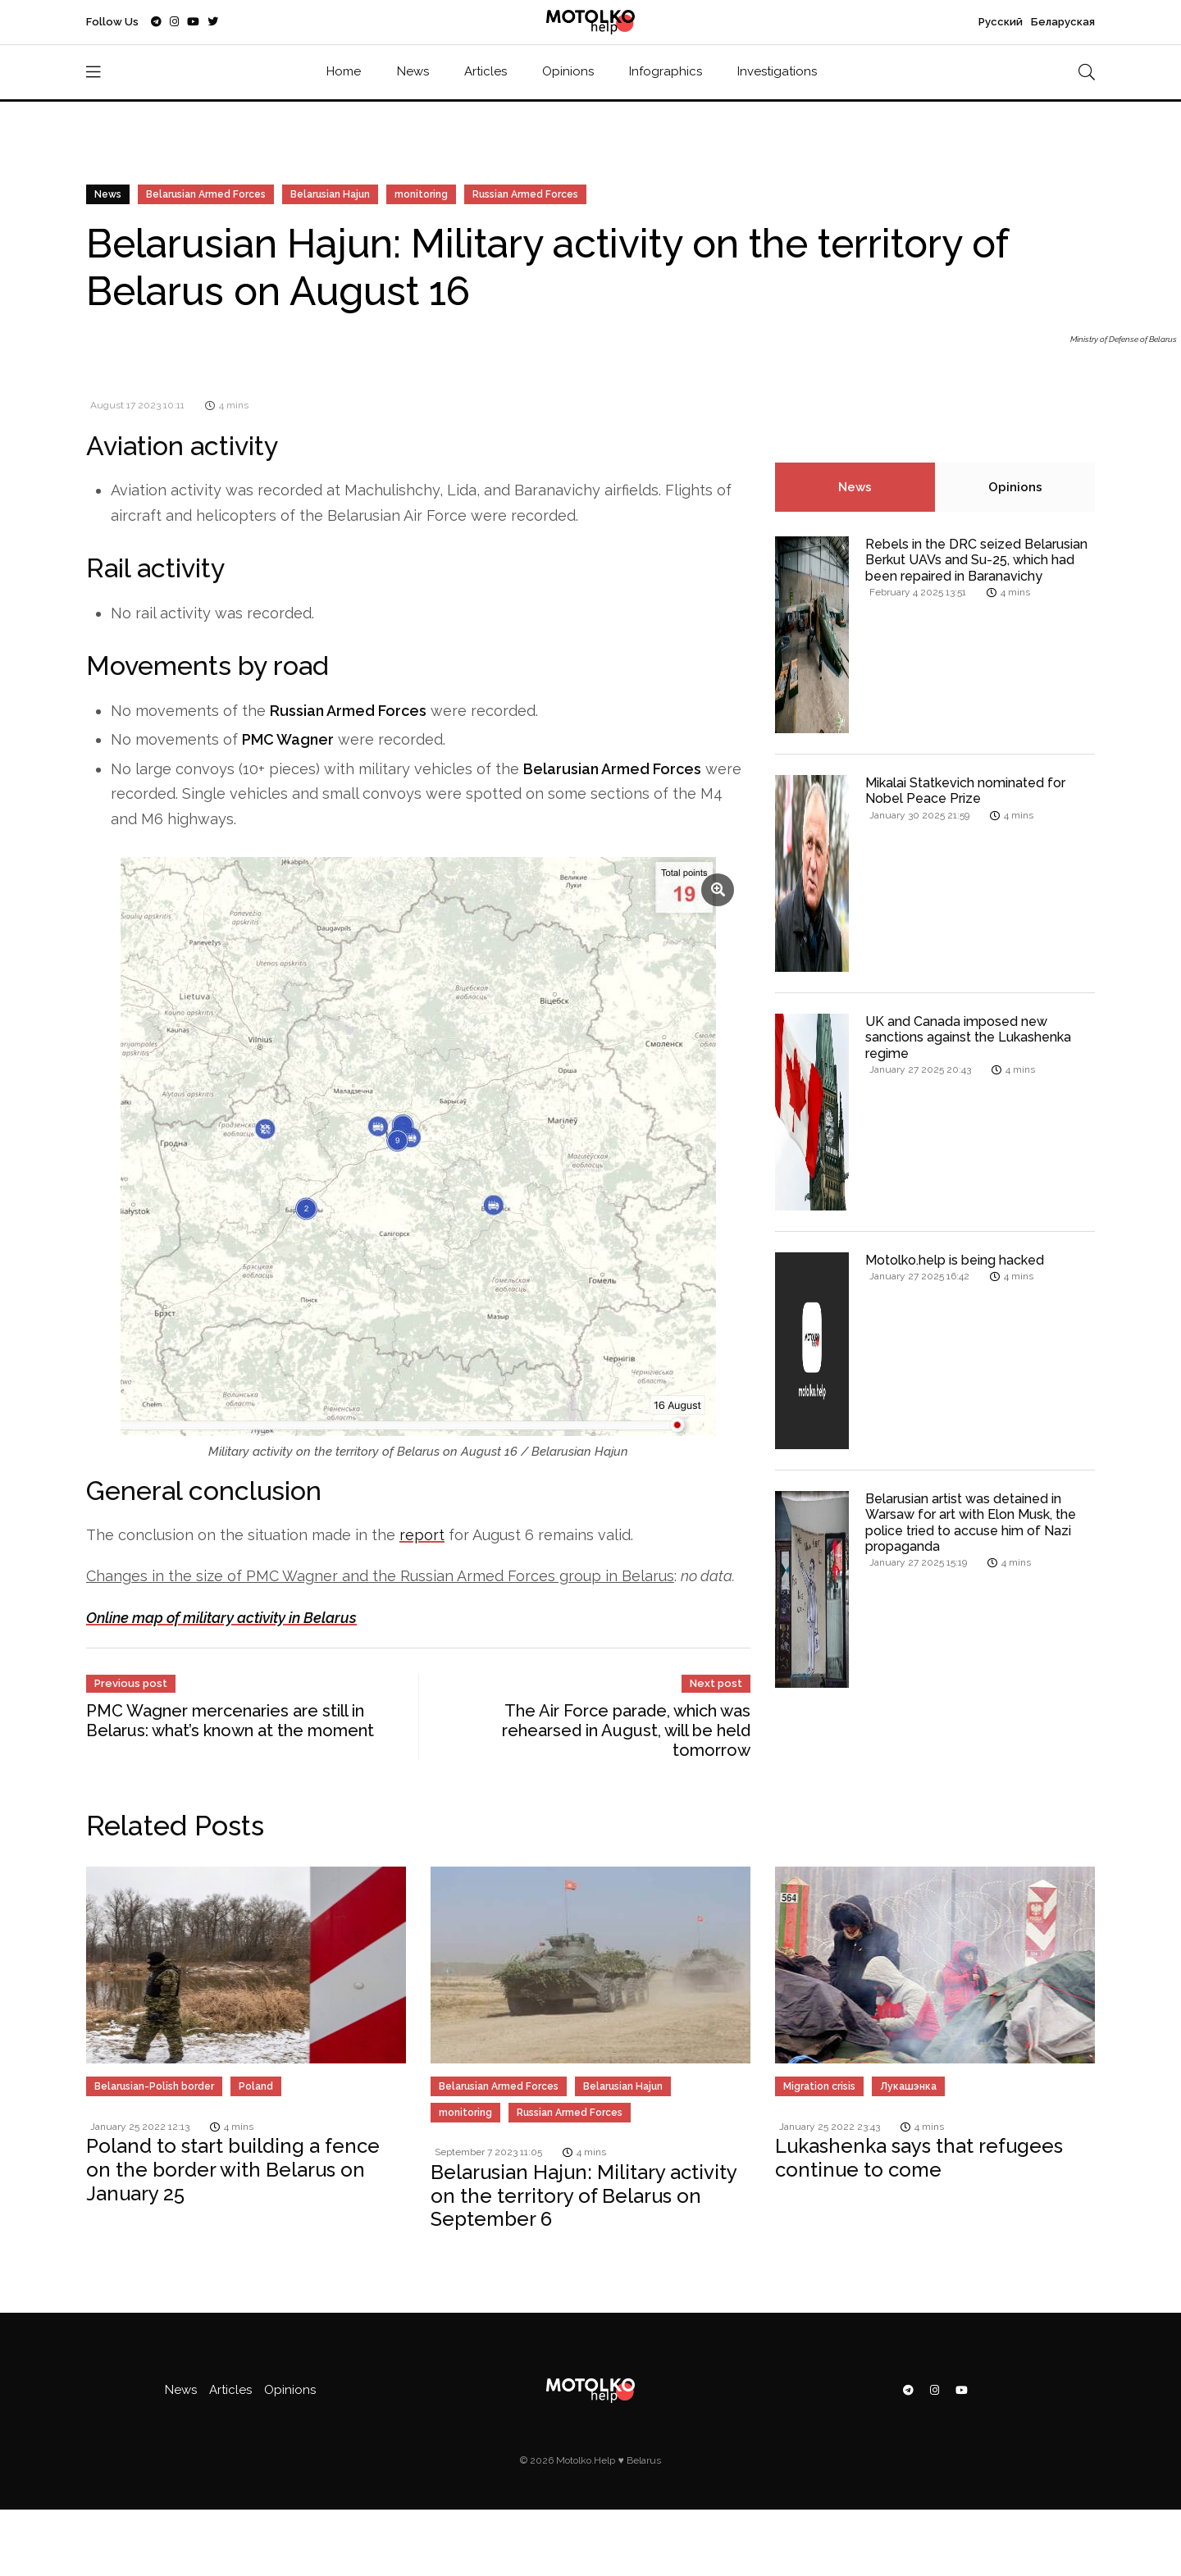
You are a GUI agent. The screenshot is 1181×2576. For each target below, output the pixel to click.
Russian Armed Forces (525, 194)
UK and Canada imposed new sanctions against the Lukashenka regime (968, 1037)
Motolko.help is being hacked (954, 1260)
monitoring (421, 194)
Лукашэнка (908, 2086)
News (413, 71)
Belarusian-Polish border (154, 2086)
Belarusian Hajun (330, 194)
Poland (256, 2086)
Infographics (665, 71)
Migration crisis (819, 2086)
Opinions (568, 71)
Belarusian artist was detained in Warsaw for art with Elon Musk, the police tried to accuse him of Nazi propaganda (970, 1522)
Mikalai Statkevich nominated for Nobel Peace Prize (965, 790)
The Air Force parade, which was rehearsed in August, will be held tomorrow (626, 1730)
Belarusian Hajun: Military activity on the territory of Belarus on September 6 (584, 2196)
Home (343, 71)
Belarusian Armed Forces (206, 194)
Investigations (777, 71)
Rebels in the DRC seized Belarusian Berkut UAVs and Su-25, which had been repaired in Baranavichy (976, 559)
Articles (485, 71)
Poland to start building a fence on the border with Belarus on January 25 (233, 2169)
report (422, 1534)
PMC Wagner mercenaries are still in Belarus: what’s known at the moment (230, 1720)
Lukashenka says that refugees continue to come (919, 2158)
